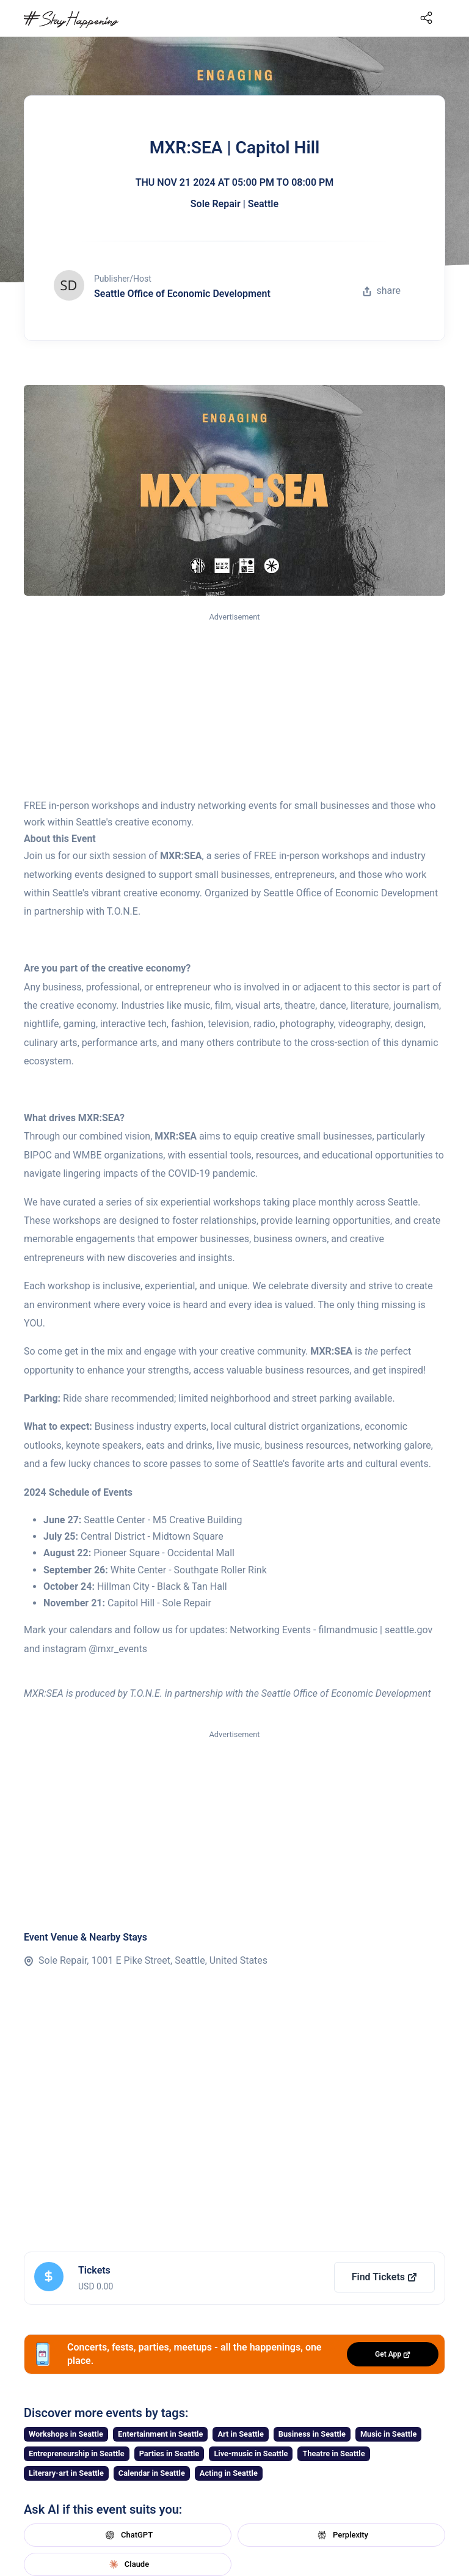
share (381, 290)
